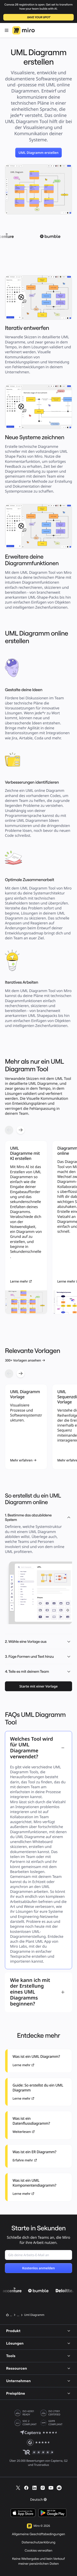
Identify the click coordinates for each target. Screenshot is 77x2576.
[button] (69, 1641)
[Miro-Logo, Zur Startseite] (23, 30)
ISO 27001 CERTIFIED (54, 2413)
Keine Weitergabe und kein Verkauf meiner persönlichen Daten (38, 2561)
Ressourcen (38, 2368)
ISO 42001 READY (28, 2413)
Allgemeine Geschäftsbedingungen (38, 2534)
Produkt (38, 2330)
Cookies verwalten (38, 2551)
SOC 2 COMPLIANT (30, 2422)
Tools (38, 2355)
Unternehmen (38, 2380)
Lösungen (38, 2343)
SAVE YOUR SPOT (38, 17)
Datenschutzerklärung (38, 2542)
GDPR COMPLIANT (55, 2422)
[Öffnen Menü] (6, 30)
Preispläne (38, 2393)
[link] (38, 153)
